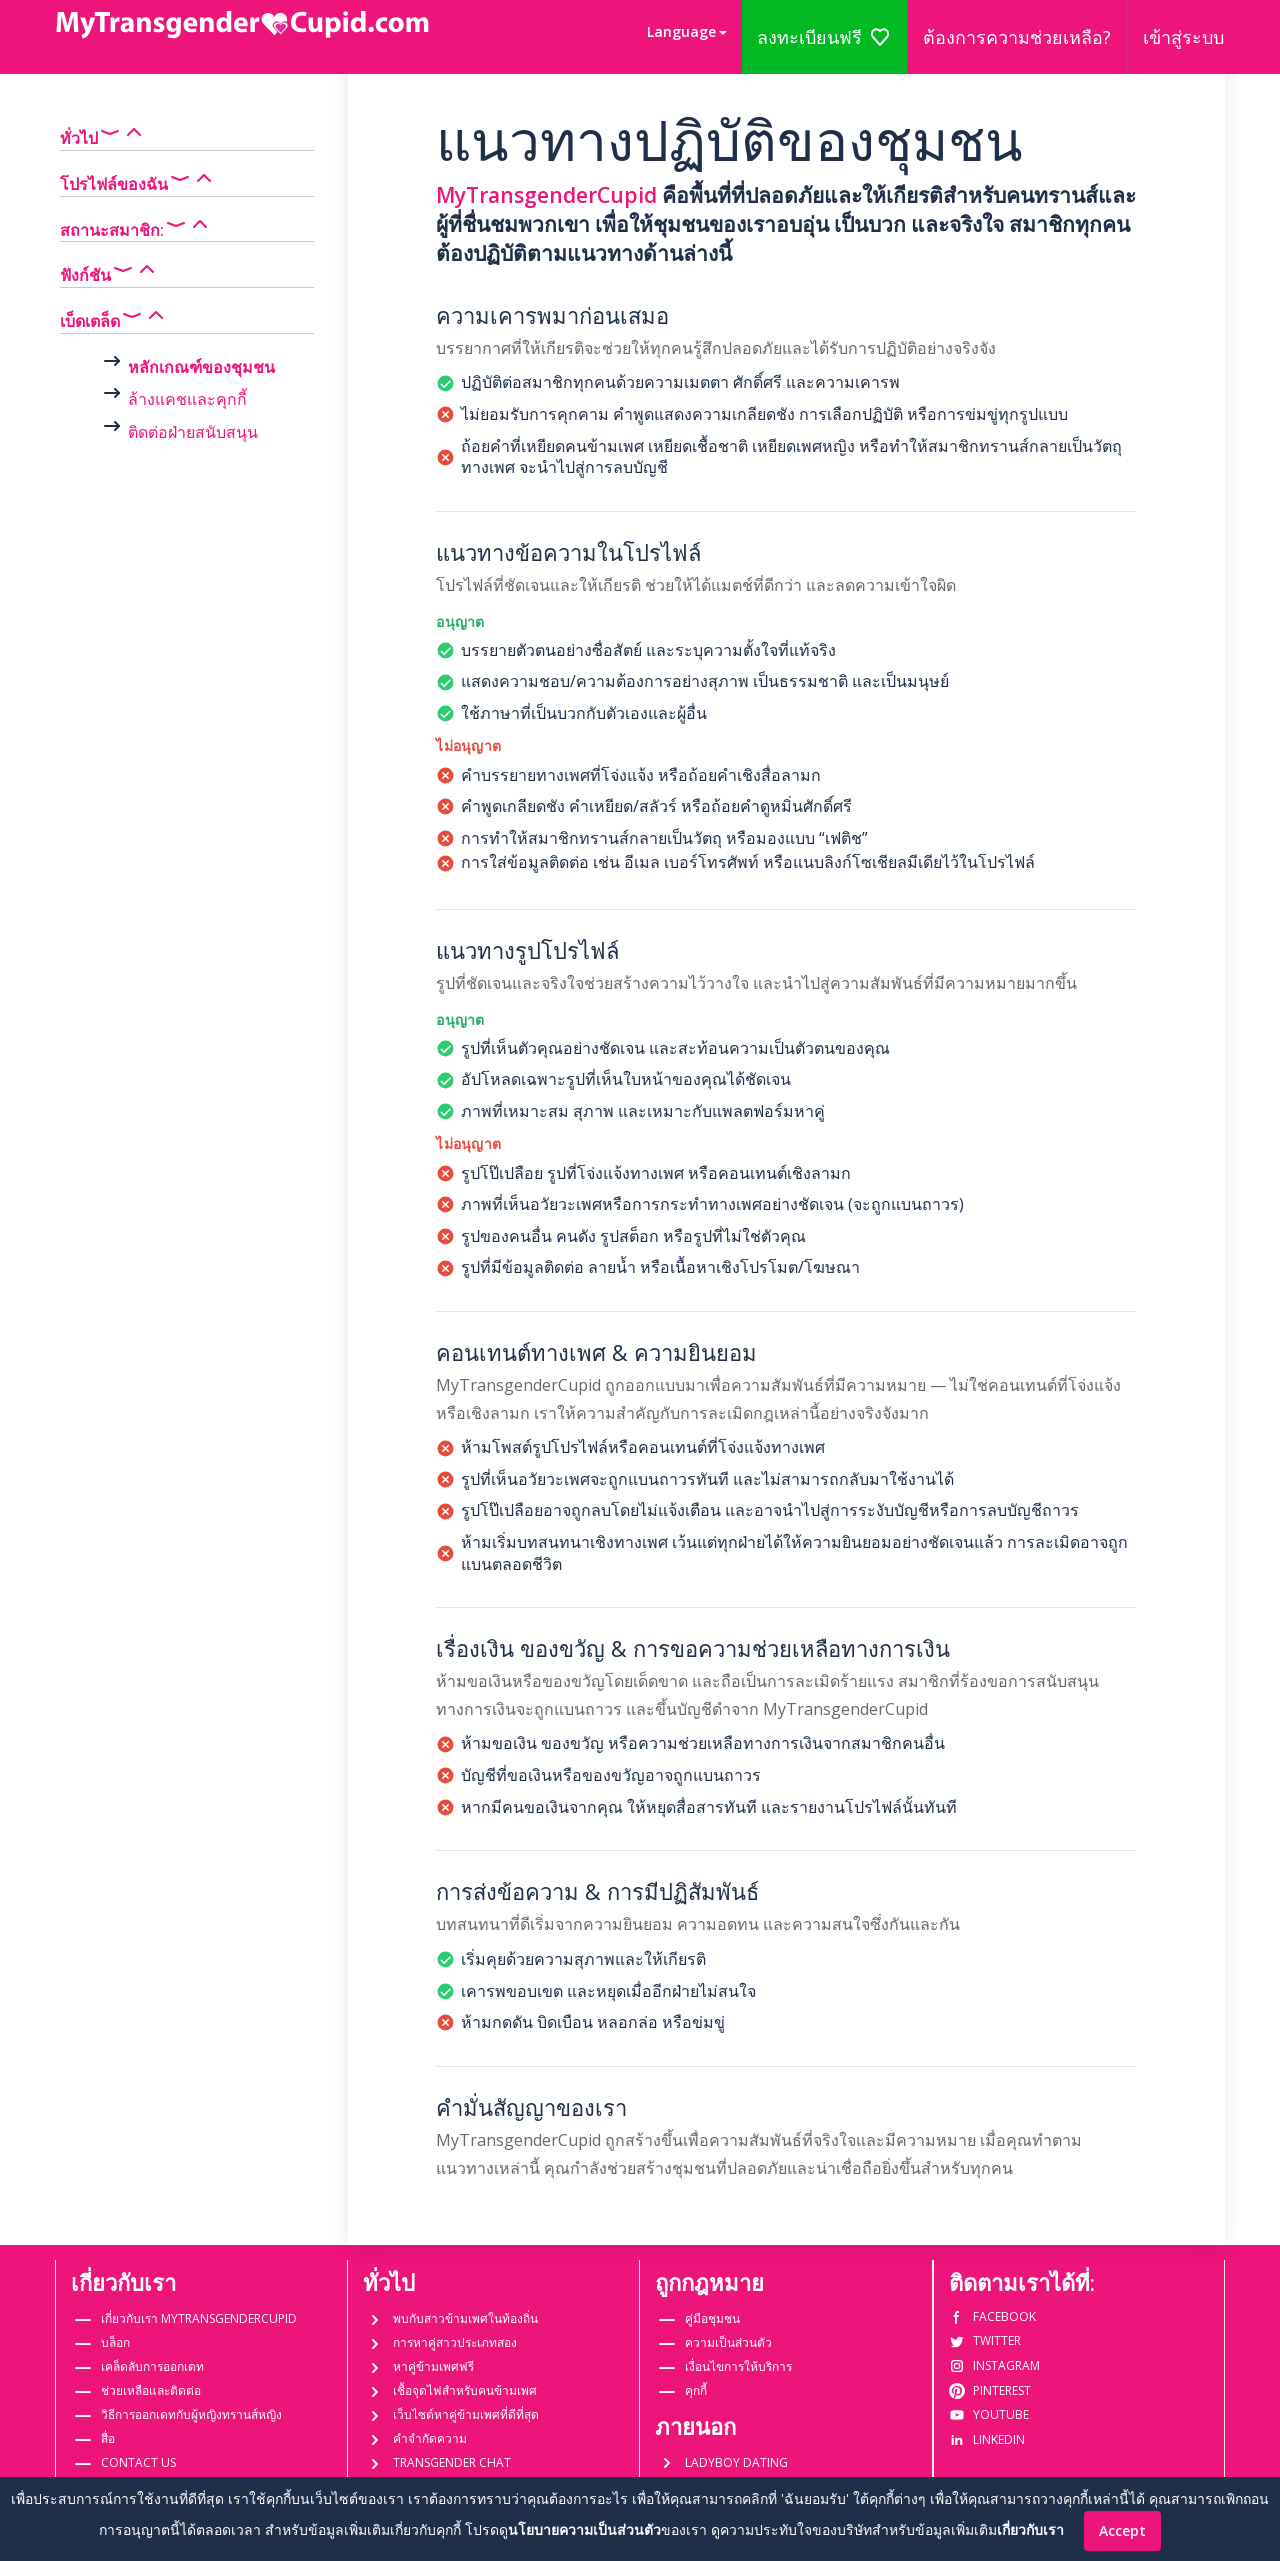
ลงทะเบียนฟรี (824, 37)
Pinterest (990, 2390)
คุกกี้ (696, 2390)
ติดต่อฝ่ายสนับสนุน (193, 432)
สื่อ (108, 2438)
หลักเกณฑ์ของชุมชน (201, 367)
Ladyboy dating (736, 2462)
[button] (687, 31)
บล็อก (115, 2342)
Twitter (985, 2340)
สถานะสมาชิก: (136, 226)
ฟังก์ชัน (109, 271)
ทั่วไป (103, 134)
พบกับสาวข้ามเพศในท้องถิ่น (465, 2318)
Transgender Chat (452, 2462)
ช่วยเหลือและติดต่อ (151, 2390)
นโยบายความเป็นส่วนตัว (584, 2529)
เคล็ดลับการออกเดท (152, 2366)
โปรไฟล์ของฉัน (138, 180)
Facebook (992, 2316)
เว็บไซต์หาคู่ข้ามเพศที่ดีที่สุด (466, 2414)
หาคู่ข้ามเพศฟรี (433, 2366)
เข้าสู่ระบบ (1183, 37)
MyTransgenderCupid (546, 195)
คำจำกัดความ (430, 2438)
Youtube (989, 2414)
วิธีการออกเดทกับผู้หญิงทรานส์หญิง (191, 2414)
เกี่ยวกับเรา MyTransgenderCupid (199, 2318)
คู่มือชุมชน (712, 2318)
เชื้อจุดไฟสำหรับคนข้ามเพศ (465, 2390)
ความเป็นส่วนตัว (728, 2342)
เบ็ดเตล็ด (114, 317)
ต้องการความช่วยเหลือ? (1017, 37)
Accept (1122, 2530)
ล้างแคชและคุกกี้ (187, 399)
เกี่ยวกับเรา (1030, 2529)
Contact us (138, 2462)
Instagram (994, 2365)
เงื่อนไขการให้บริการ (738, 2366)
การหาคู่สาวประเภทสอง (455, 2342)
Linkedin (987, 2439)
